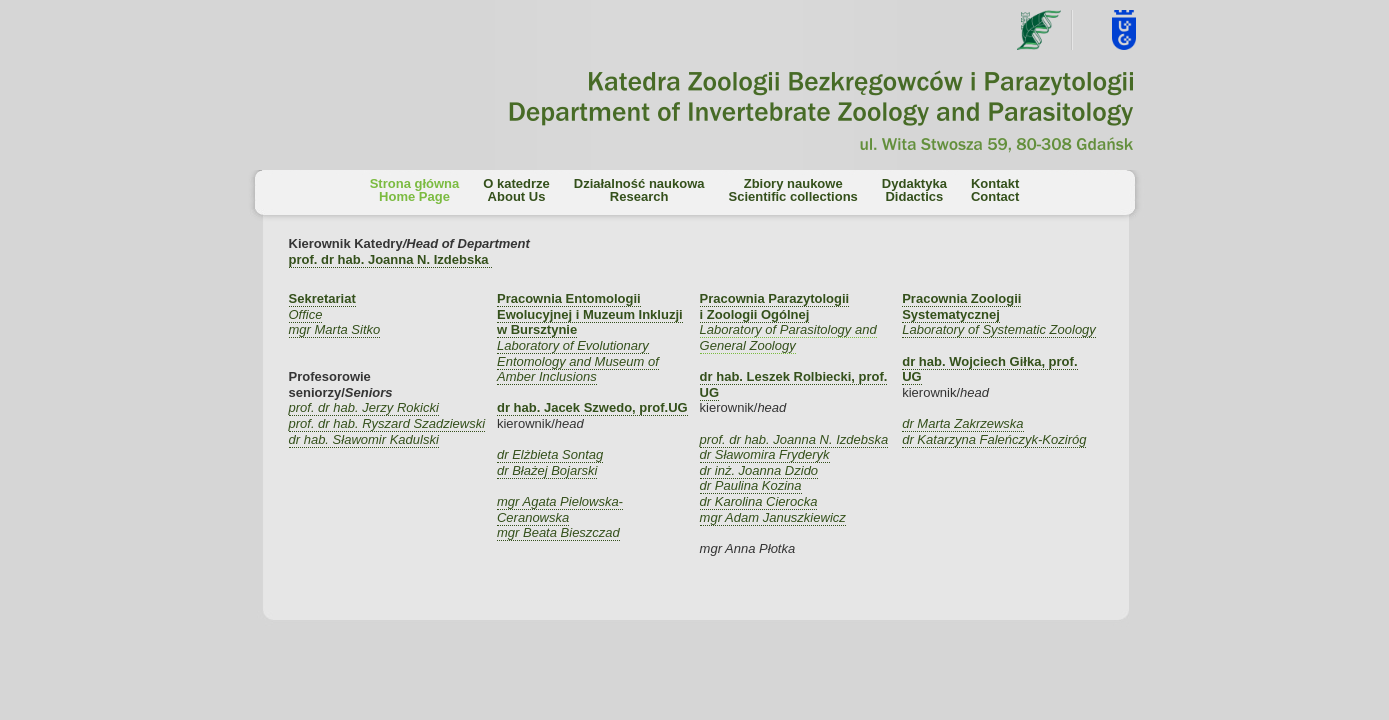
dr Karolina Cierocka (759, 501)
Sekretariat (322, 298)
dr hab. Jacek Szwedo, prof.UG (592, 407)
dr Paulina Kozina (751, 485)
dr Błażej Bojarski (547, 470)
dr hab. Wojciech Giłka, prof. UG (989, 369)
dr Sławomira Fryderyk (765, 454)
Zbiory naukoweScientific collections (793, 190)
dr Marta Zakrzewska (962, 423)
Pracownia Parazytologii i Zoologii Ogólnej (775, 306)
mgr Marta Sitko (335, 329)
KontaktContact (995, 190)
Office (306, 314)
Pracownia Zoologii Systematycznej (961, 306)
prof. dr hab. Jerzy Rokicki (364, 407)
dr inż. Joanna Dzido (759, 470)
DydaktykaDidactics (914, 190)
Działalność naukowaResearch (639, 190)
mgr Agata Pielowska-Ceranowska (560, 509)
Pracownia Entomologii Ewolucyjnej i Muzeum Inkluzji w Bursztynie (590, 314)
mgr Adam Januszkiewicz (773, 517)
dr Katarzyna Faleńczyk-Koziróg (994, 439)
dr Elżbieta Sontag (550, 454)
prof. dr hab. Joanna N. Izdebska (794, 439)
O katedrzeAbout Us (516, 190)
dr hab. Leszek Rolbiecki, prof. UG (794, 384)
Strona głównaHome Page (415, 190)
